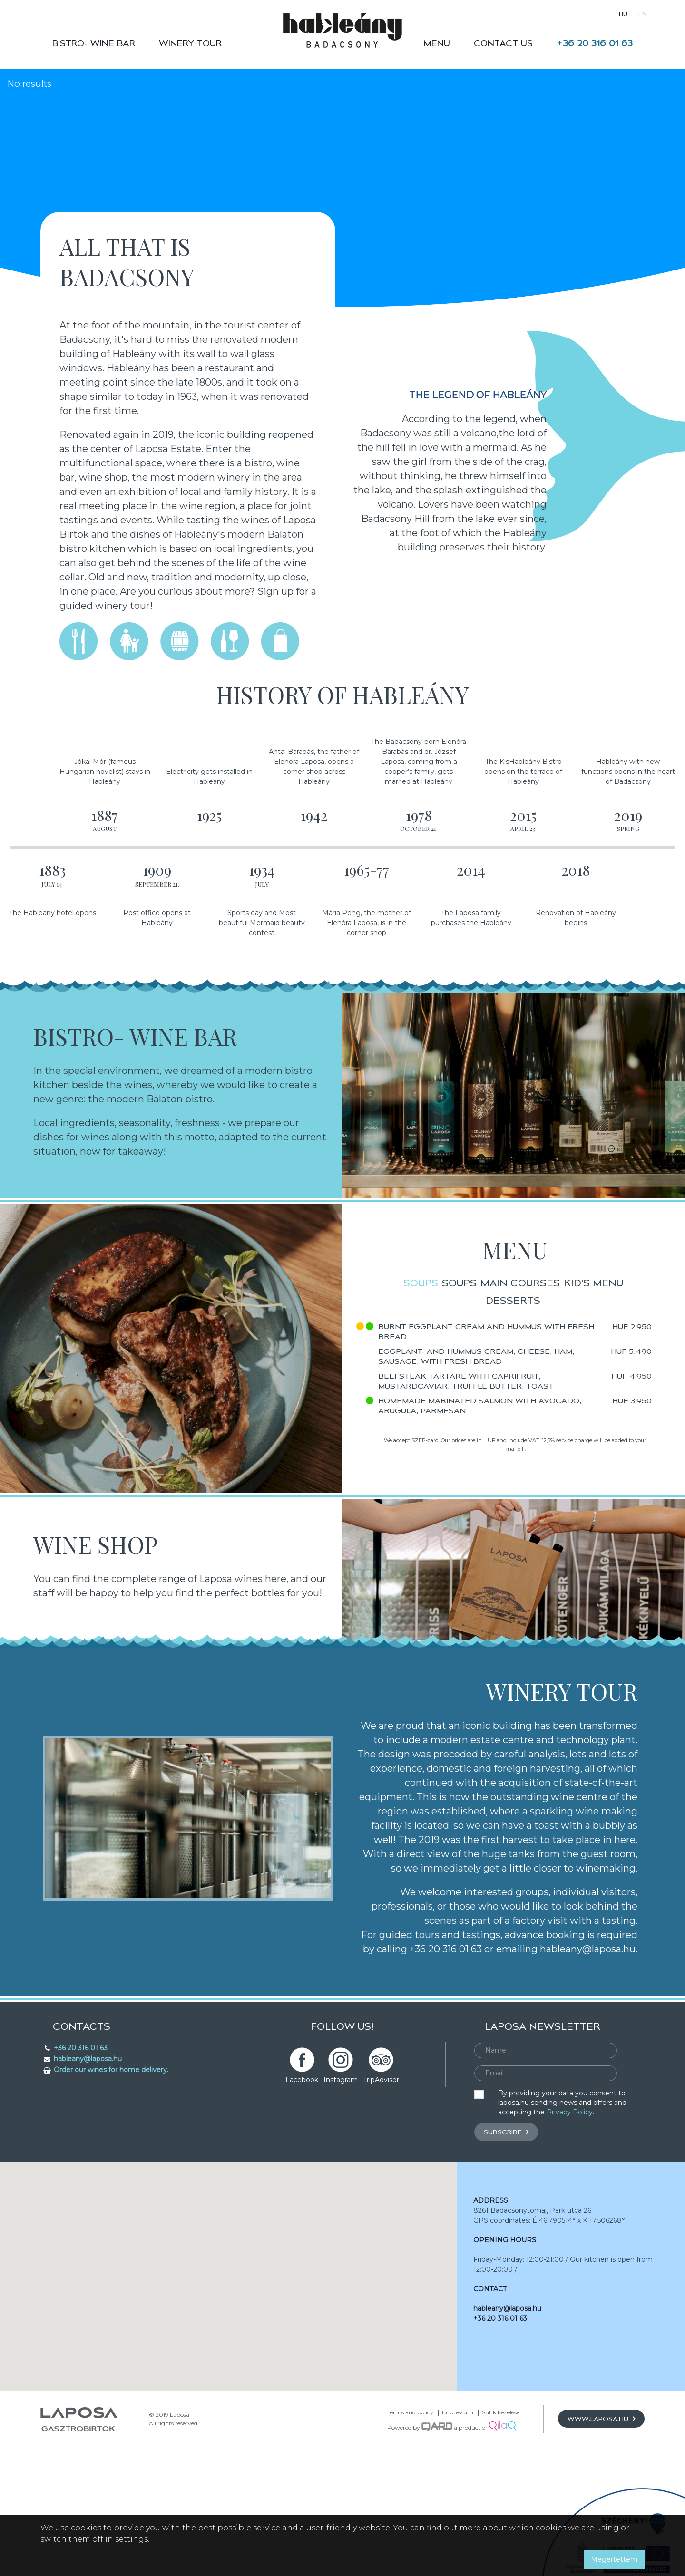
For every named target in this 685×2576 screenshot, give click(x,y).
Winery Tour (190, 43)
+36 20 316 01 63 (595, 43)
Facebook (301, 2127)
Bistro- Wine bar (93, 43)
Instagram (340, 2127)
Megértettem (614, 2559)
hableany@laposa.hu (507, 2356)
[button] (228, 2315)
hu (623, 14)
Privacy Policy (570, 2159)
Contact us (503, 43)
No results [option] (31, 84)
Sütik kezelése (500, 2460)
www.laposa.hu (601, 2466)
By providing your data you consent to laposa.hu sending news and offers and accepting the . (562, 2150)
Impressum (457, 2460)
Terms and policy (410, 2460)
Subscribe (506, 2179)
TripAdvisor (381, 2127)
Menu (437, 43)
